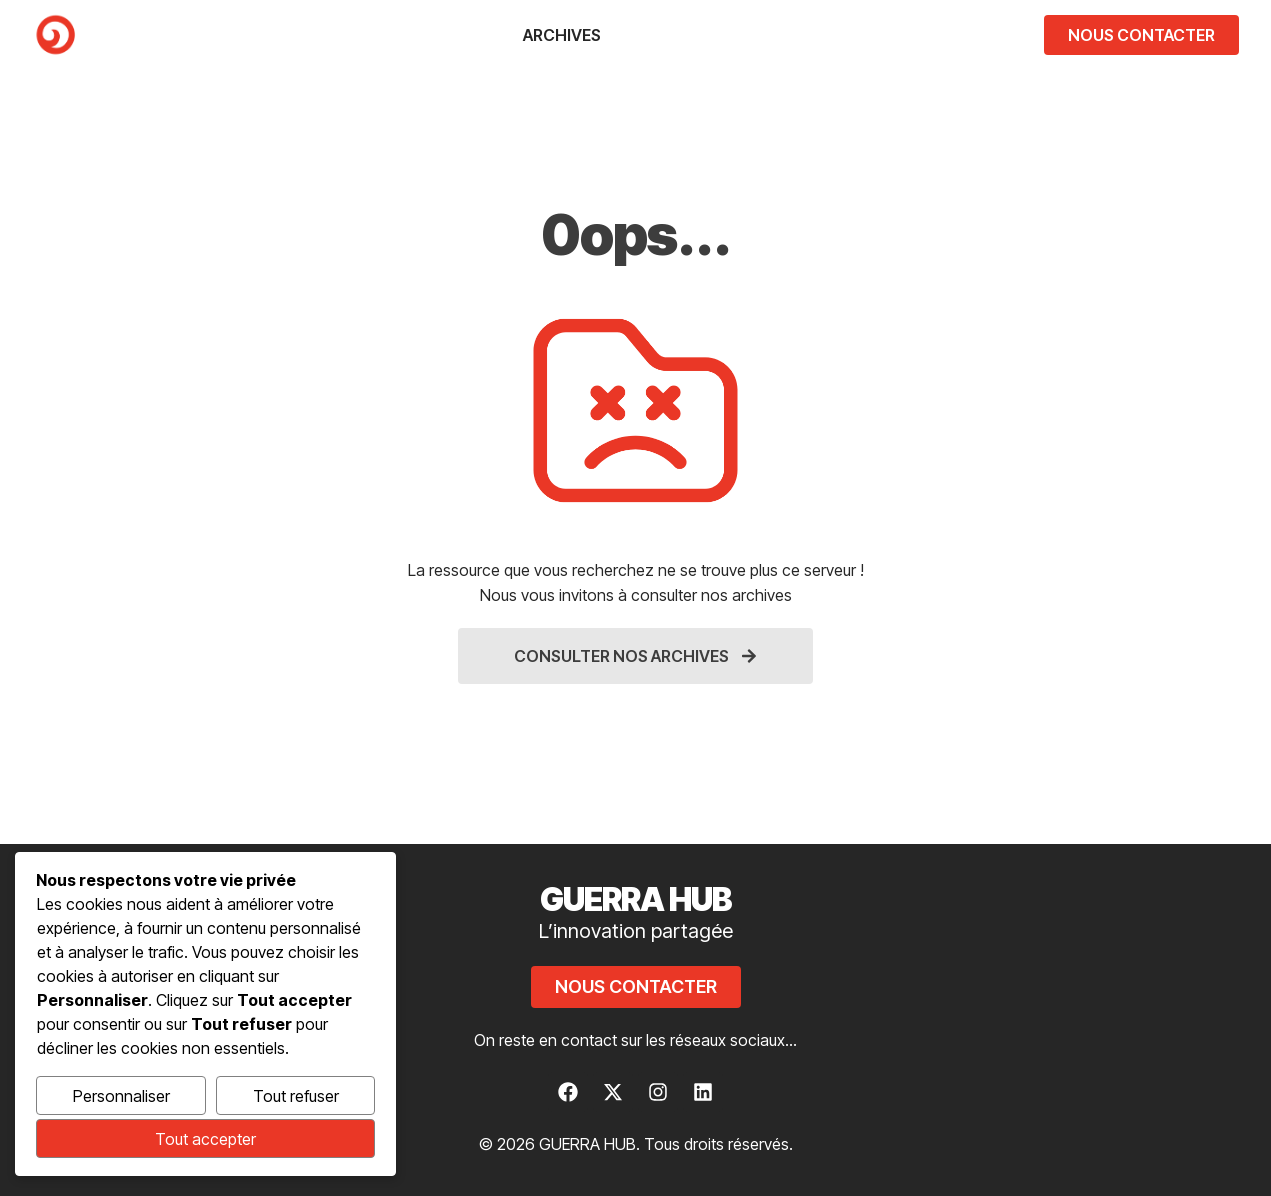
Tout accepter (205, 1139)
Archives (562, 35)
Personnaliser (121, 1096)
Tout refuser (296, 1096)
